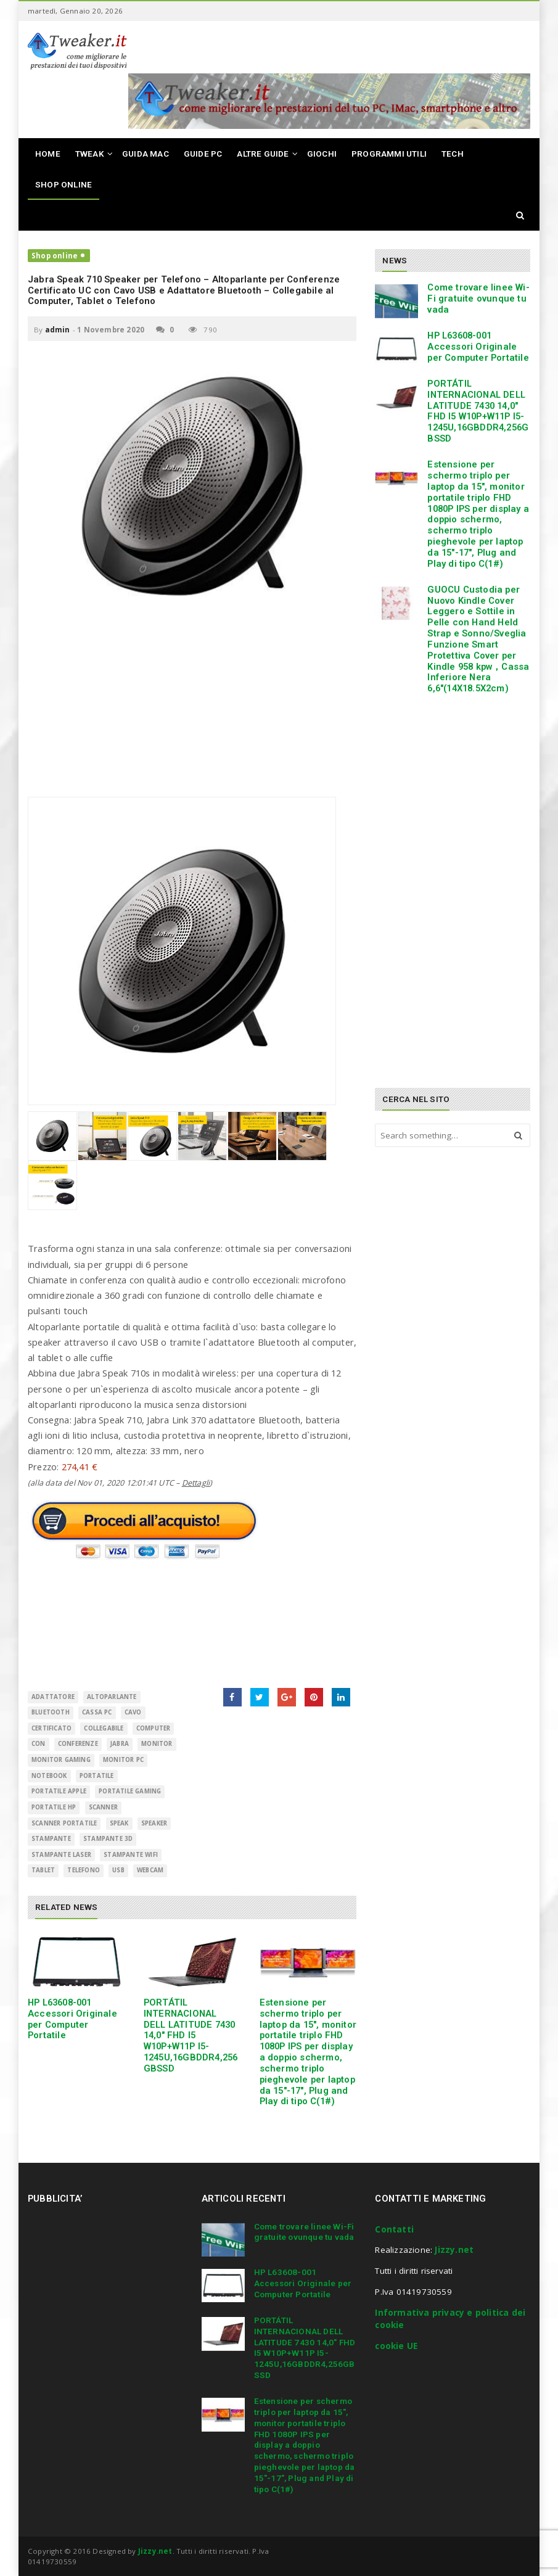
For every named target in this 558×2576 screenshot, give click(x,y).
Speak (119, 1823)
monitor (156, 1744)
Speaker (154, 1823)
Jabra (119, 1744)
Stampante (51, 1839)
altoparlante (111, 1697)
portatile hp (53, 1807)
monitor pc (123, 1760)
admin (57, 329)
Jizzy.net (454, 2249)
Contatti (394, 2229)
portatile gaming (130, 1791)
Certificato (51, 1728)
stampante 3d (108, 1839)
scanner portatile (64, 1823)
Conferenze (78, 1744)
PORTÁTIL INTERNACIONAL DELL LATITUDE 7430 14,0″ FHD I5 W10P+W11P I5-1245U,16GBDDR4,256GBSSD (191, 2035)
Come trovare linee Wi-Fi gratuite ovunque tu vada (478, 298)
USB (118, 1870)
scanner (103, 1807)
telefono (83, 1870)
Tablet (43, 1870)
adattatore (53, 1697)
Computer (153, 1728)
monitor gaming (61, 1760)
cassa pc (97, 1712)
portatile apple (58, 1791)
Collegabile (103, 1728)
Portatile (97, 1776)
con (38, 1744)
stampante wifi (131, 1855)
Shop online (54, 255)
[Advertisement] (192, 710)
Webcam (150, 1870)
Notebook (49, 1776)
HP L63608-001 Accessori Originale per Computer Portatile (72, 2019)
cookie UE (396, 2346)
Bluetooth (50, 1712)
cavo (133, 1712)
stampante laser (61, 1855)
